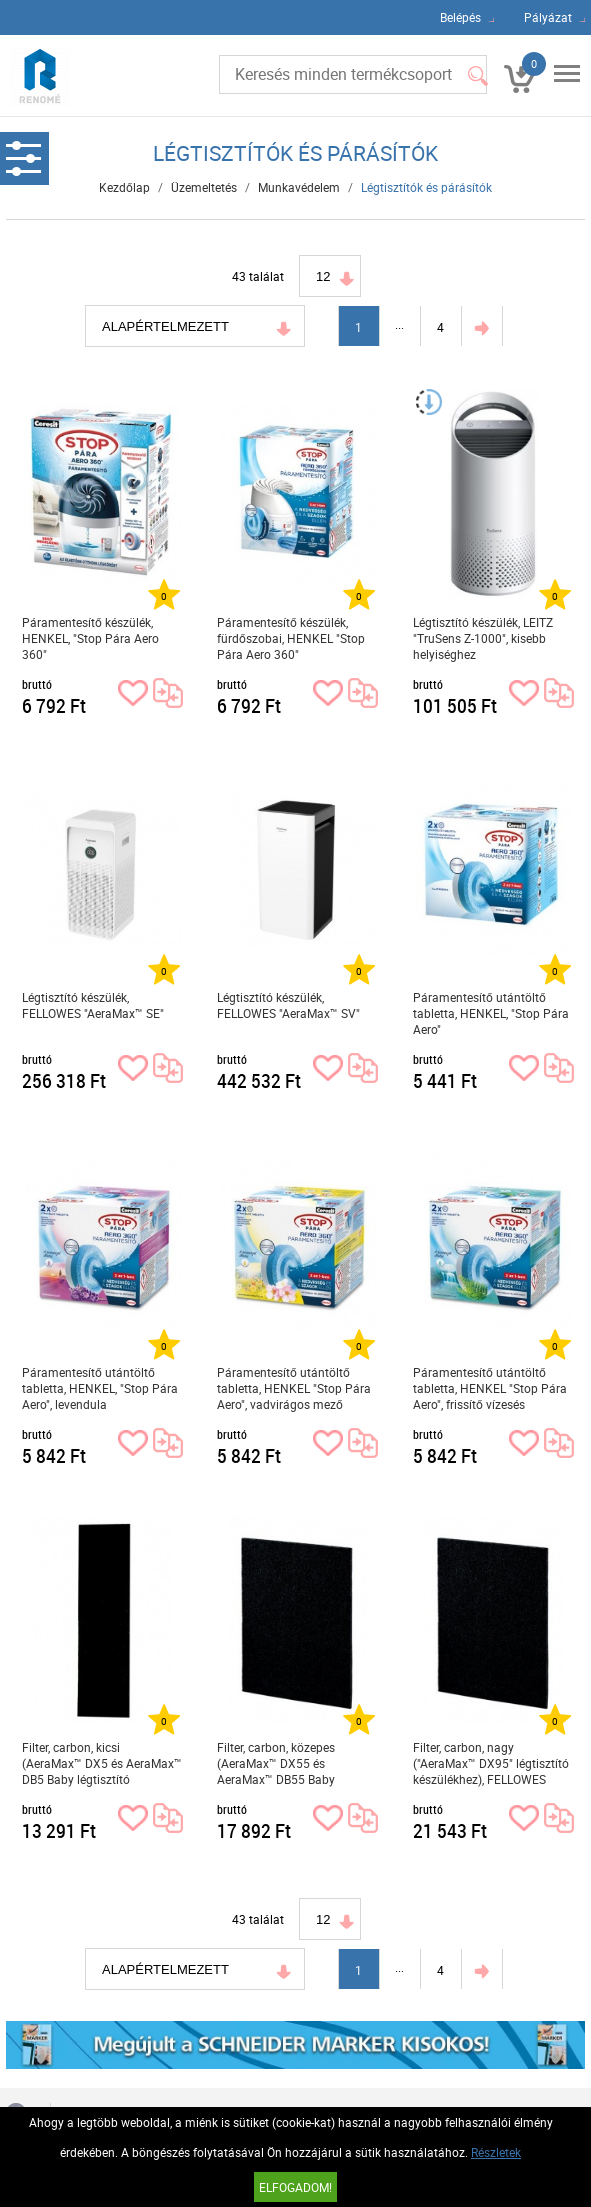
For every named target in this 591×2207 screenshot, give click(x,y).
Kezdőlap (124, 187)
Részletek (496, 2152)
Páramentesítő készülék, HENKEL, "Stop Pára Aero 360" (90, 638)
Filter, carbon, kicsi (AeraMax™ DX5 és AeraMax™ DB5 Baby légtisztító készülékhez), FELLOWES (102, 1763)
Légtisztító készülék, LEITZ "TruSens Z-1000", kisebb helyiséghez (483, 638)
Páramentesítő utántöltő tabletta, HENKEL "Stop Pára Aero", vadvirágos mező (294, 1388)
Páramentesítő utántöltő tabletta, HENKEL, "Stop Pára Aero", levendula (100, 1388)
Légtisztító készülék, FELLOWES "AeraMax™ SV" (288, 1005)
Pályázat (548, 17)
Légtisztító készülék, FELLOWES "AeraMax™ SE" (93, 1005)
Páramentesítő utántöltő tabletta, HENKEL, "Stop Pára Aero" (491, 1013)
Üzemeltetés (204, 187)
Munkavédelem (299, 187)
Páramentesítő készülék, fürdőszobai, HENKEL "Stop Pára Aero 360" (291, 638)
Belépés (460, 17)
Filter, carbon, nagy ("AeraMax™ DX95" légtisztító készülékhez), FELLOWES (491, 1763)
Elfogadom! (295, 2187)
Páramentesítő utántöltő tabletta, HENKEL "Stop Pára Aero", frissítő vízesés (490, 1388)
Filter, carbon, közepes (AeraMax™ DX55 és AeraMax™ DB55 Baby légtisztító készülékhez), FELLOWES (280, 1763)
